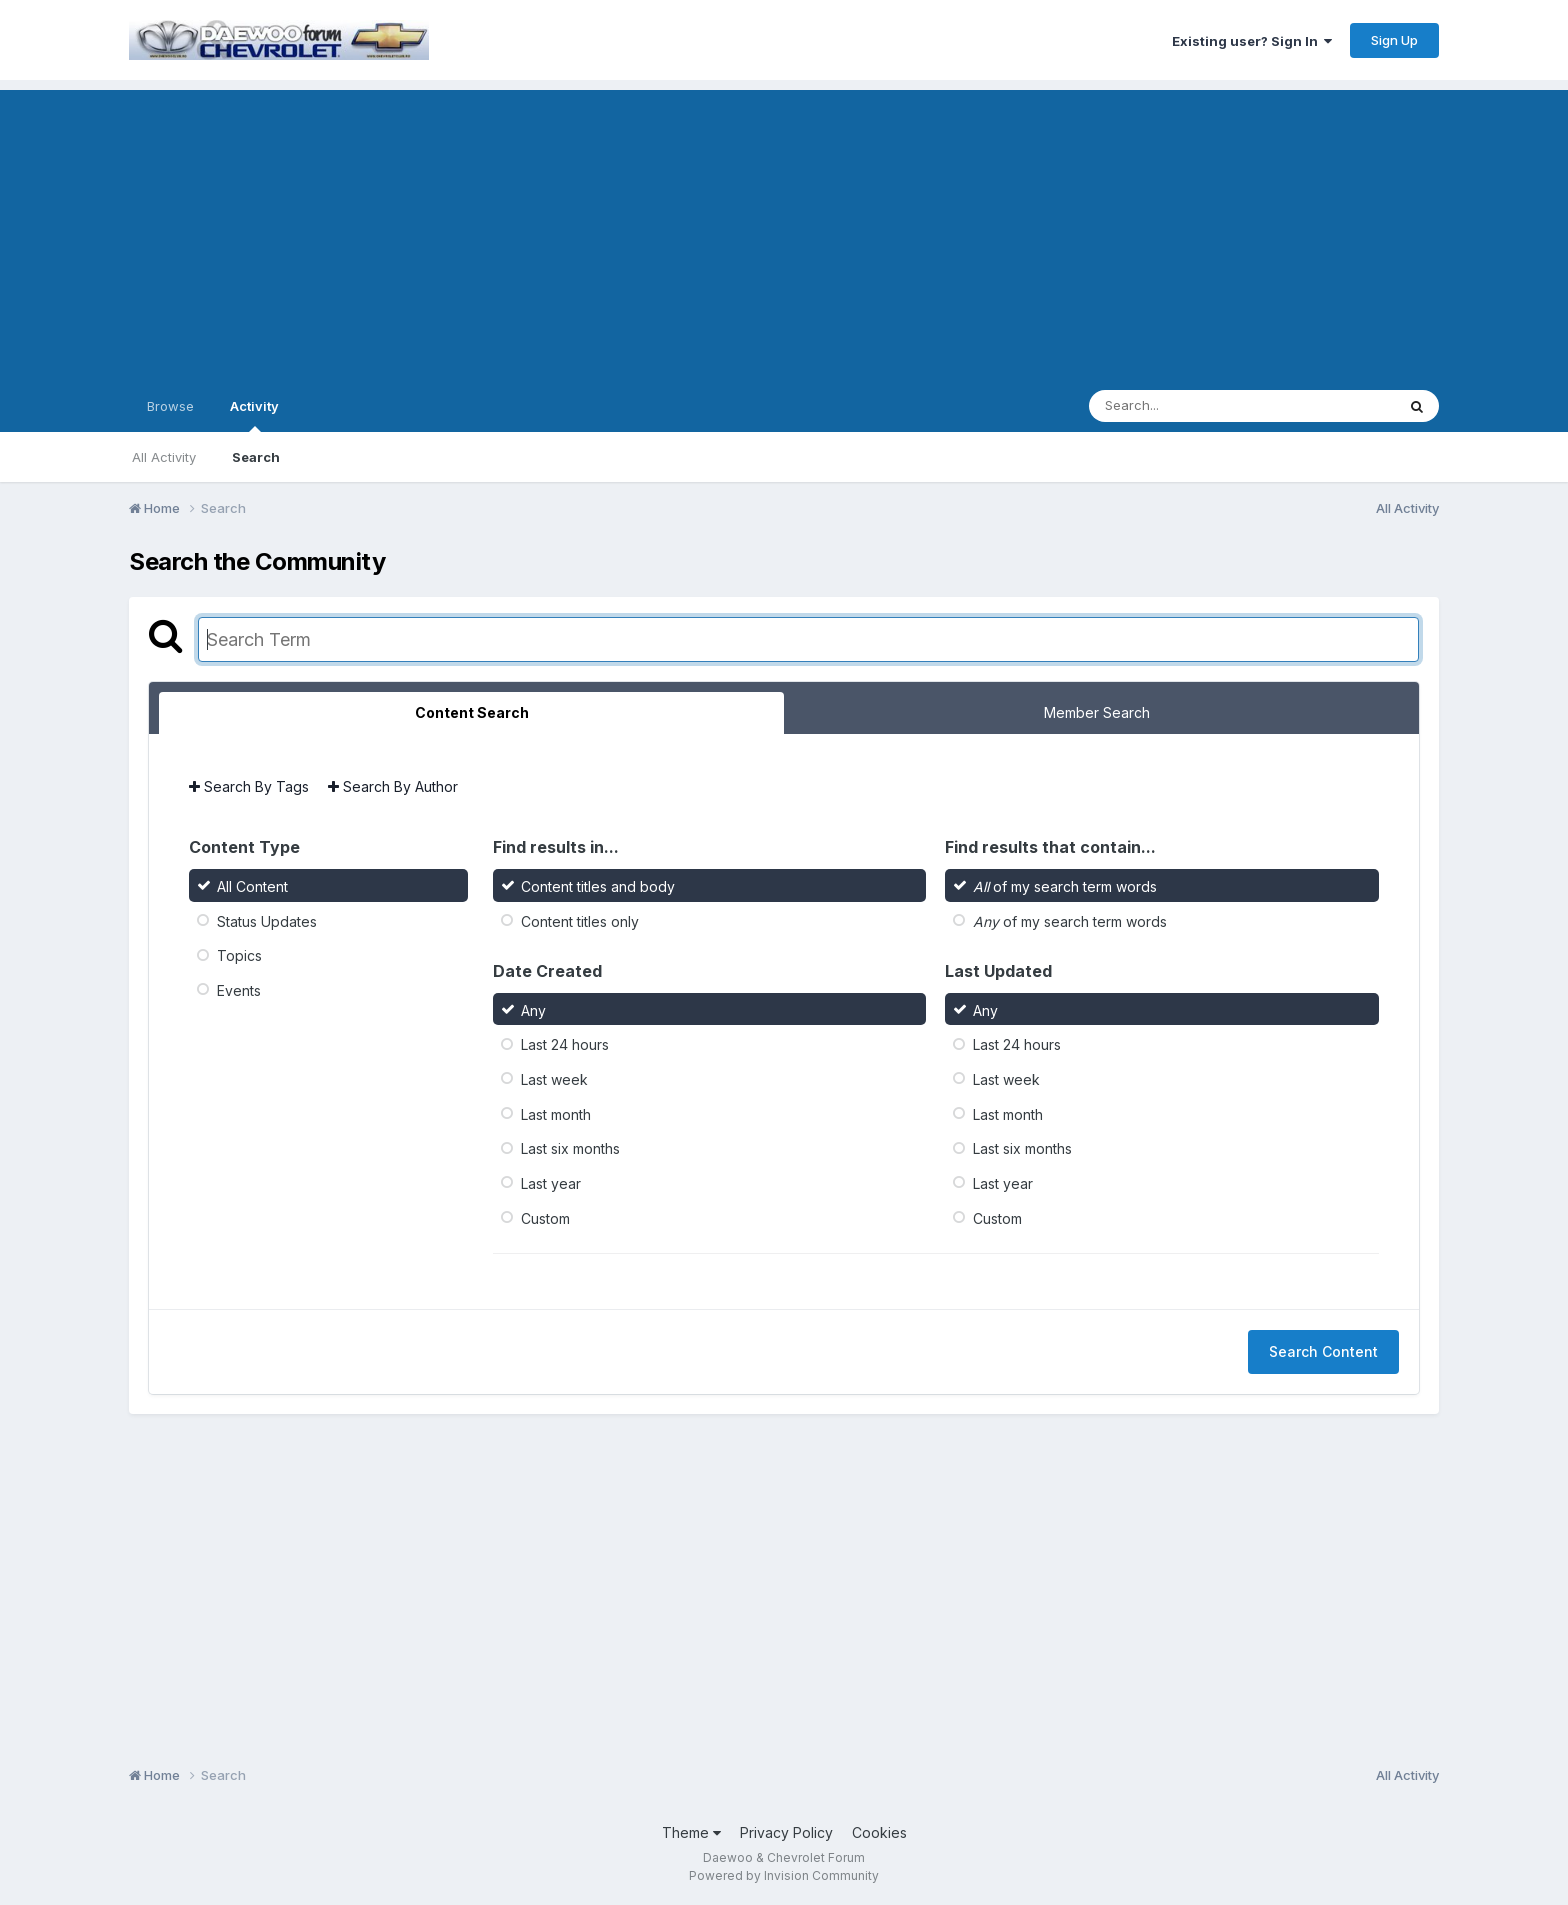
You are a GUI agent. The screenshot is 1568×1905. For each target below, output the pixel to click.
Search (256, 457)
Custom (545, 1217)
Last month (556, 1113)
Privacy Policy (786, 1832)
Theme (691, 1832)
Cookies (879, 1832)
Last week (554, 1079)
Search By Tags (249, 786)
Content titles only (580, 920)
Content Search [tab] (472, 712)
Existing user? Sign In (1252, 41)
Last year (551, 1183)
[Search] (1187, 406)
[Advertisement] (784, 230)
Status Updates (267, 920)
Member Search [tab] (1097, 712)
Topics (239, 955)
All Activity (164, 457)
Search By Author (393, 786)
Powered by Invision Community (784, 1875)
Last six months (570, 1148)
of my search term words (1065, 886)
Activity (254, 415)
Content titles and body (598, 886)
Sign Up (1394, 40)
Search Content (1323, 1351)
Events (239, 990)
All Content (252, 886)
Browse (170, 406)
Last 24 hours (565, 1044)
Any (533, 1009)
